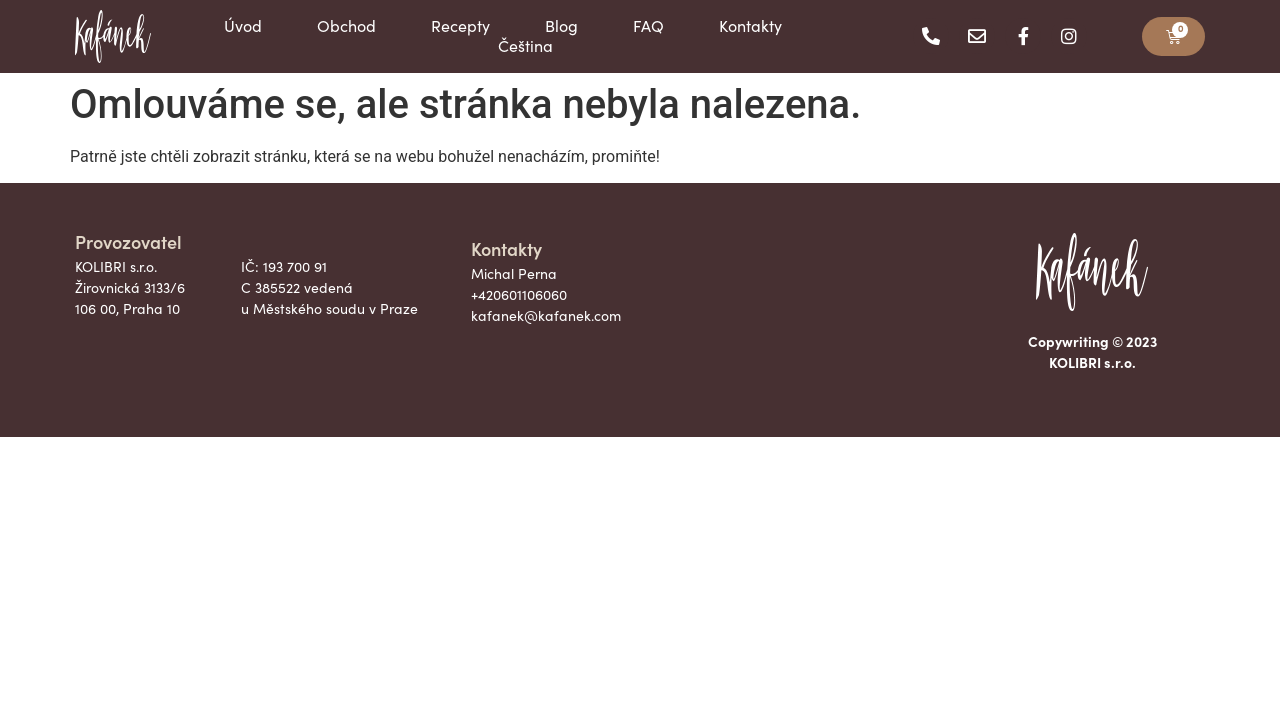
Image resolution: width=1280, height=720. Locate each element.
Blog (561, 26)
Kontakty (750, 26)
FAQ (648, 26)
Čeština (525, 46)
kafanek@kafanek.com (546, 315)
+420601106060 (519, 294)
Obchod (346, 26)
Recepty (460, 26)
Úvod (243, 26)
